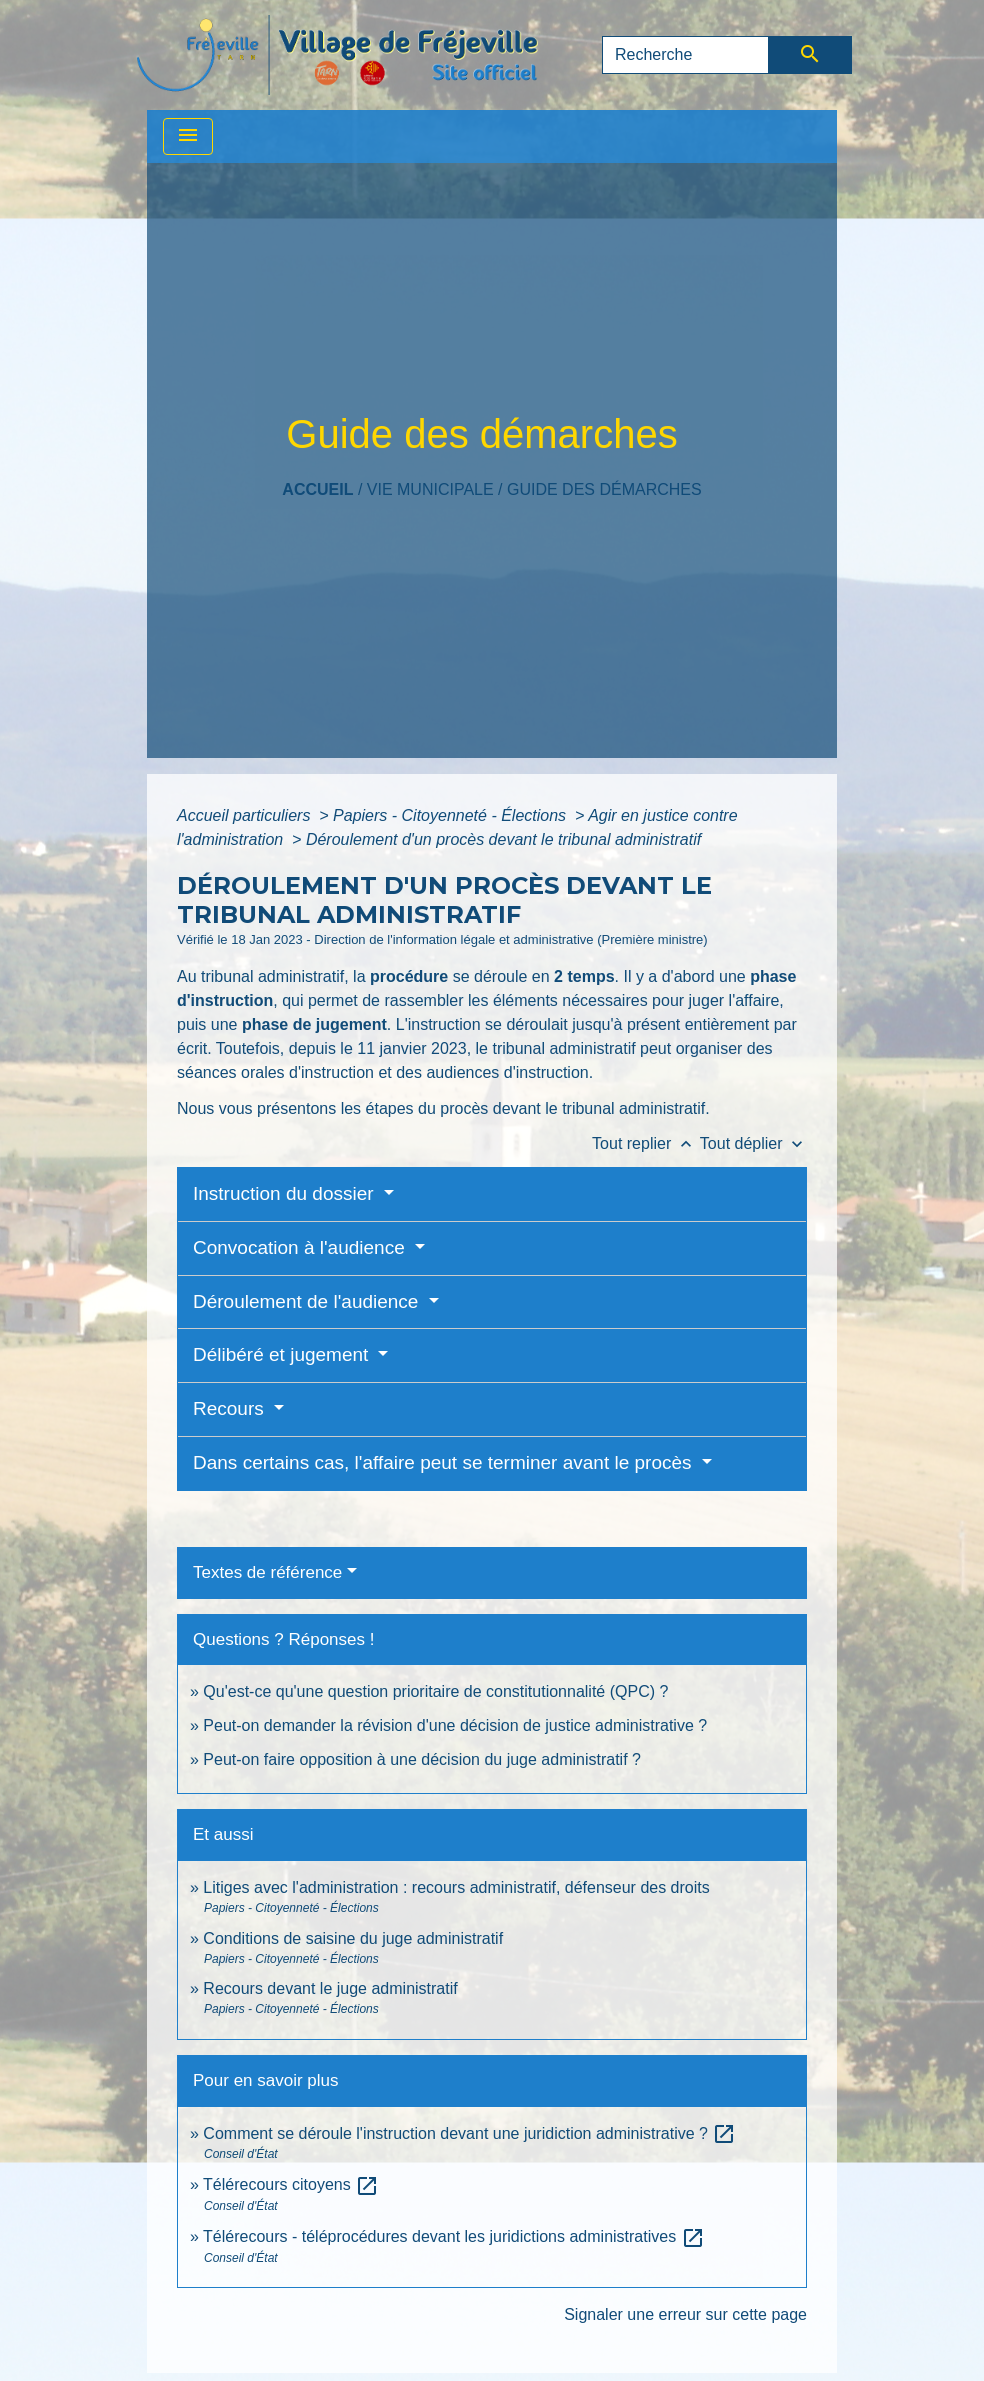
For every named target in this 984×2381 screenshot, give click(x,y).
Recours (231, 1408)
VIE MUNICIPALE (430, 489)
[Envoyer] (810, 55)
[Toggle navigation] (188, 136)
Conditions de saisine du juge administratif (353, 1938)
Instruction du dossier (286, 1193)
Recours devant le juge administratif (330, 1988)
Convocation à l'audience (301, 1247)
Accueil (317, 489)
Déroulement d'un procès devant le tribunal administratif (503, 839)
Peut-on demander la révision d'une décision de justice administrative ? (455, 1725)
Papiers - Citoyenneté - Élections (451, 815)
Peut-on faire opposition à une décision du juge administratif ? (422, 1759)
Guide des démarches (604, 489)
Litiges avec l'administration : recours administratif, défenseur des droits (456, 1887)
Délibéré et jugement (283, 1354)
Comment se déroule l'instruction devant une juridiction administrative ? (469, 2133)
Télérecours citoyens (291, 2184)
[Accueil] (337, 55)
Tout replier (646, 1143)
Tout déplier (753, 1143)
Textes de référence (267, 1572)
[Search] (685, 55)
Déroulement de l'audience (308, 1301)
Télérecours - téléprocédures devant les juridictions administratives (454, 2236)
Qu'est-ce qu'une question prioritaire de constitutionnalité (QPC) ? (435, 1691)
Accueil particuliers (246, 815)
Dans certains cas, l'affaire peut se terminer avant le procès (445, 1462)
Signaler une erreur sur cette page (685, 2314)
